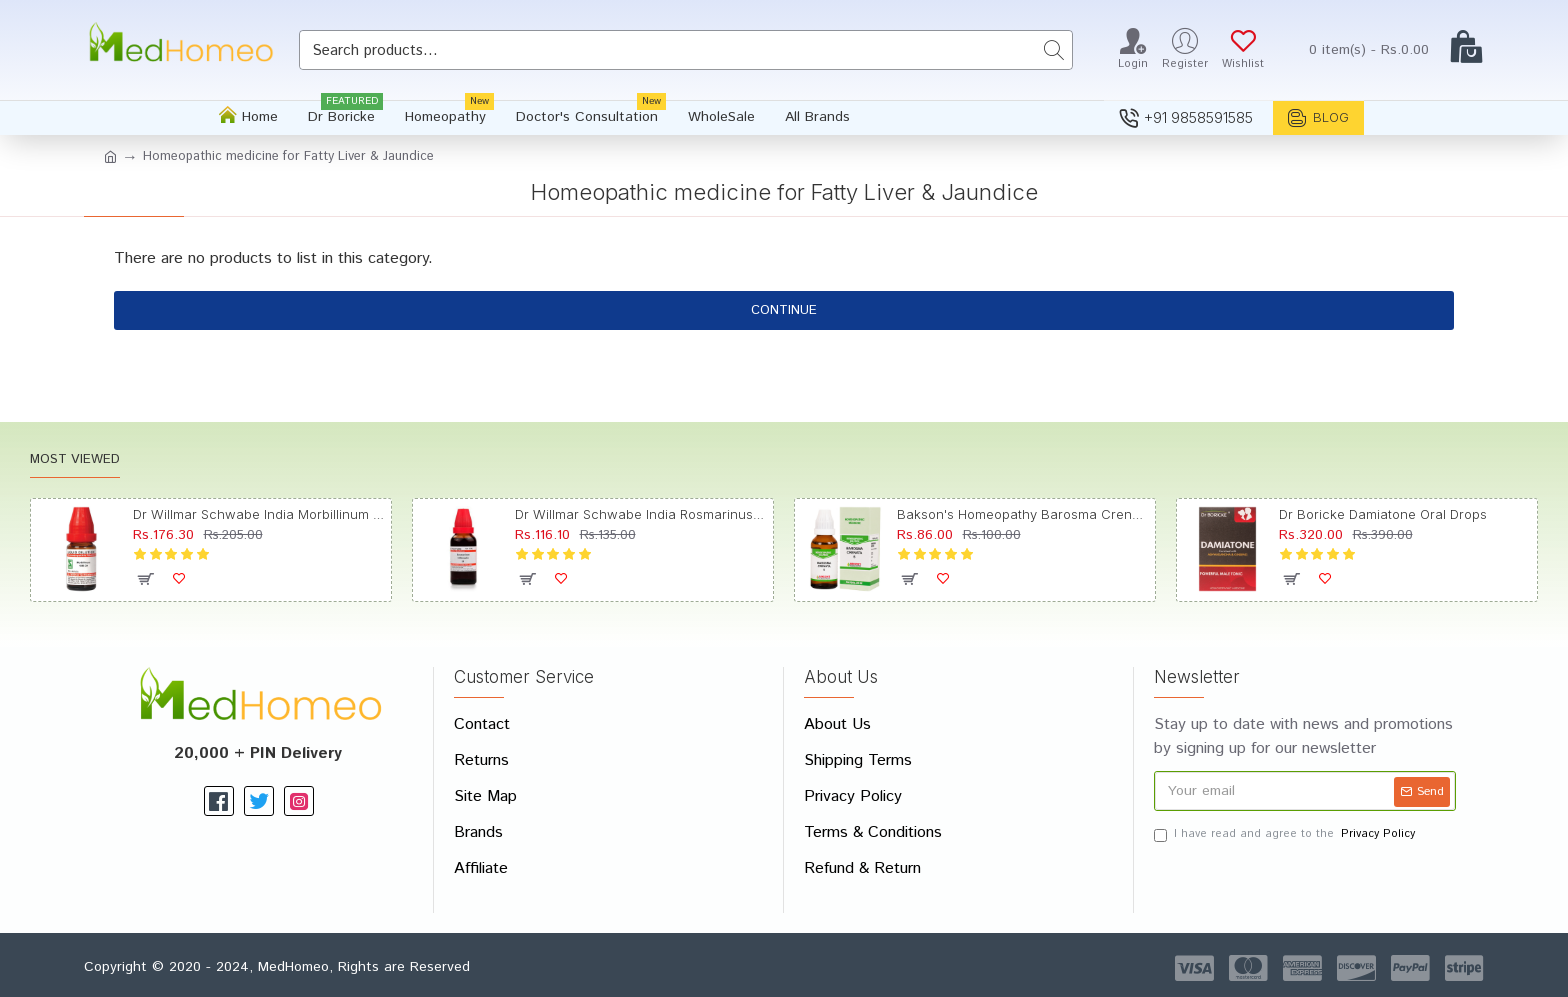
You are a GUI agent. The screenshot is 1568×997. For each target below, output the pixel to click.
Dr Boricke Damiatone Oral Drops (1383, 514)
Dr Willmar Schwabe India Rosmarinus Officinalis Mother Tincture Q (641, 514)
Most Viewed (75, 460)
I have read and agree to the (1286, 834)
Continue (784, 310)
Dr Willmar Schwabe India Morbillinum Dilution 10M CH (259, 514)
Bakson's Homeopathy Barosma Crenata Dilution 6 (1023, 514)
